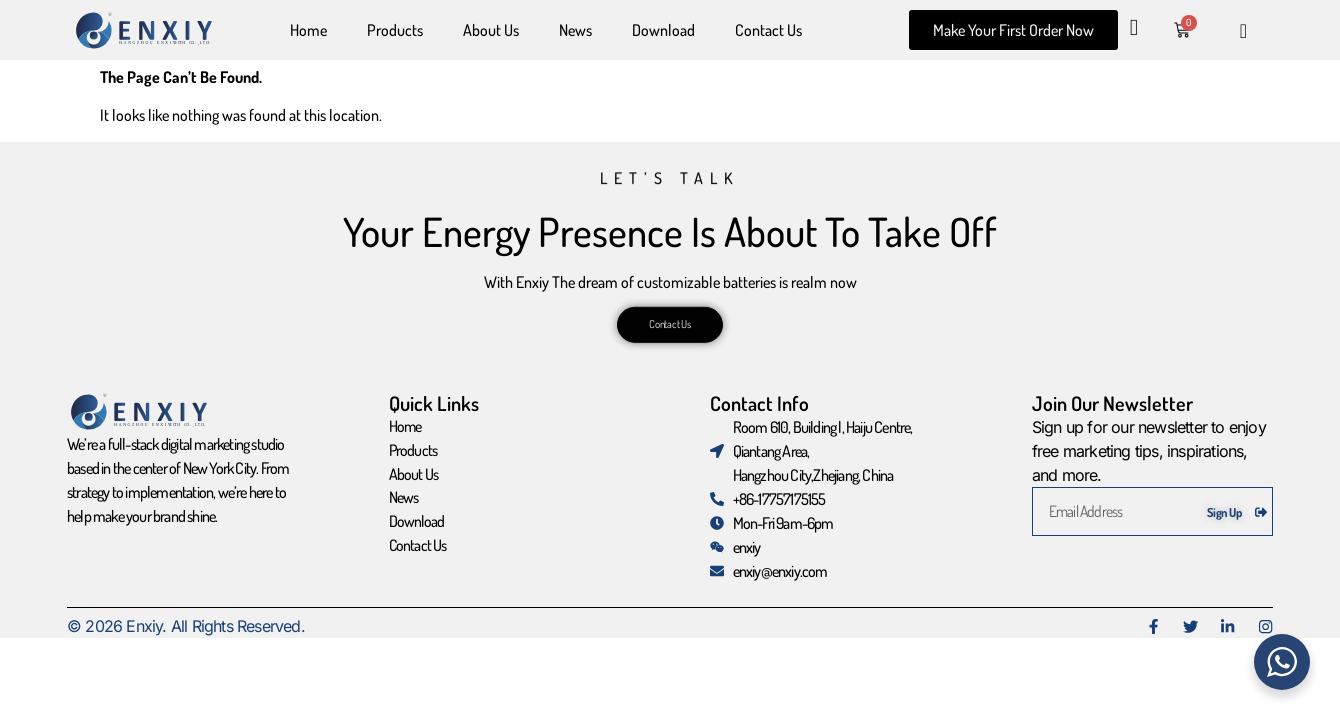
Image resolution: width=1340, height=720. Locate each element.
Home (308, 30)
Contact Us (768, 30)
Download (663, 30)
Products (395, 30)
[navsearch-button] (1243, 30)
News (575, 30)
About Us (491, 30)
